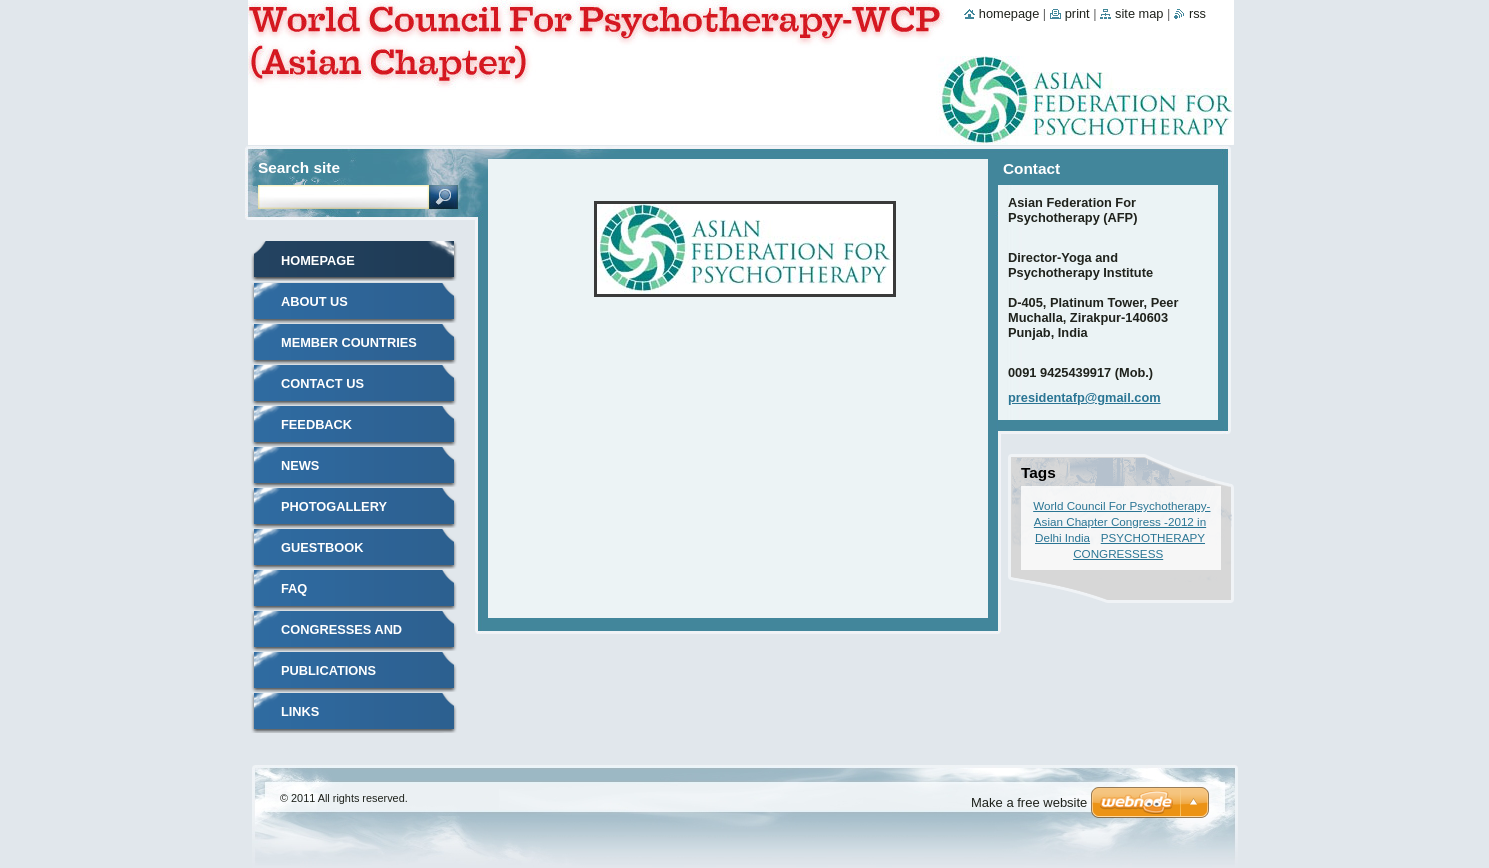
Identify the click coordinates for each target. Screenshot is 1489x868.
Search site (299, 167)
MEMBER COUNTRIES (349, 342)
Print (1077, 13)
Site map (1139, 13)
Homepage (318, 260)
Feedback (316, 424)
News (300, 465)
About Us (314, 301)
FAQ (294, 588)
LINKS (300, 711)
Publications (328, 670)
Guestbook (322, 547)
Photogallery (334, 506)
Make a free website (1029, 802)
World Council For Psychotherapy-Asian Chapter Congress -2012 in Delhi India (1121, 521)
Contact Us (322, 383)
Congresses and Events (341, 636)
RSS (1197, 13)
